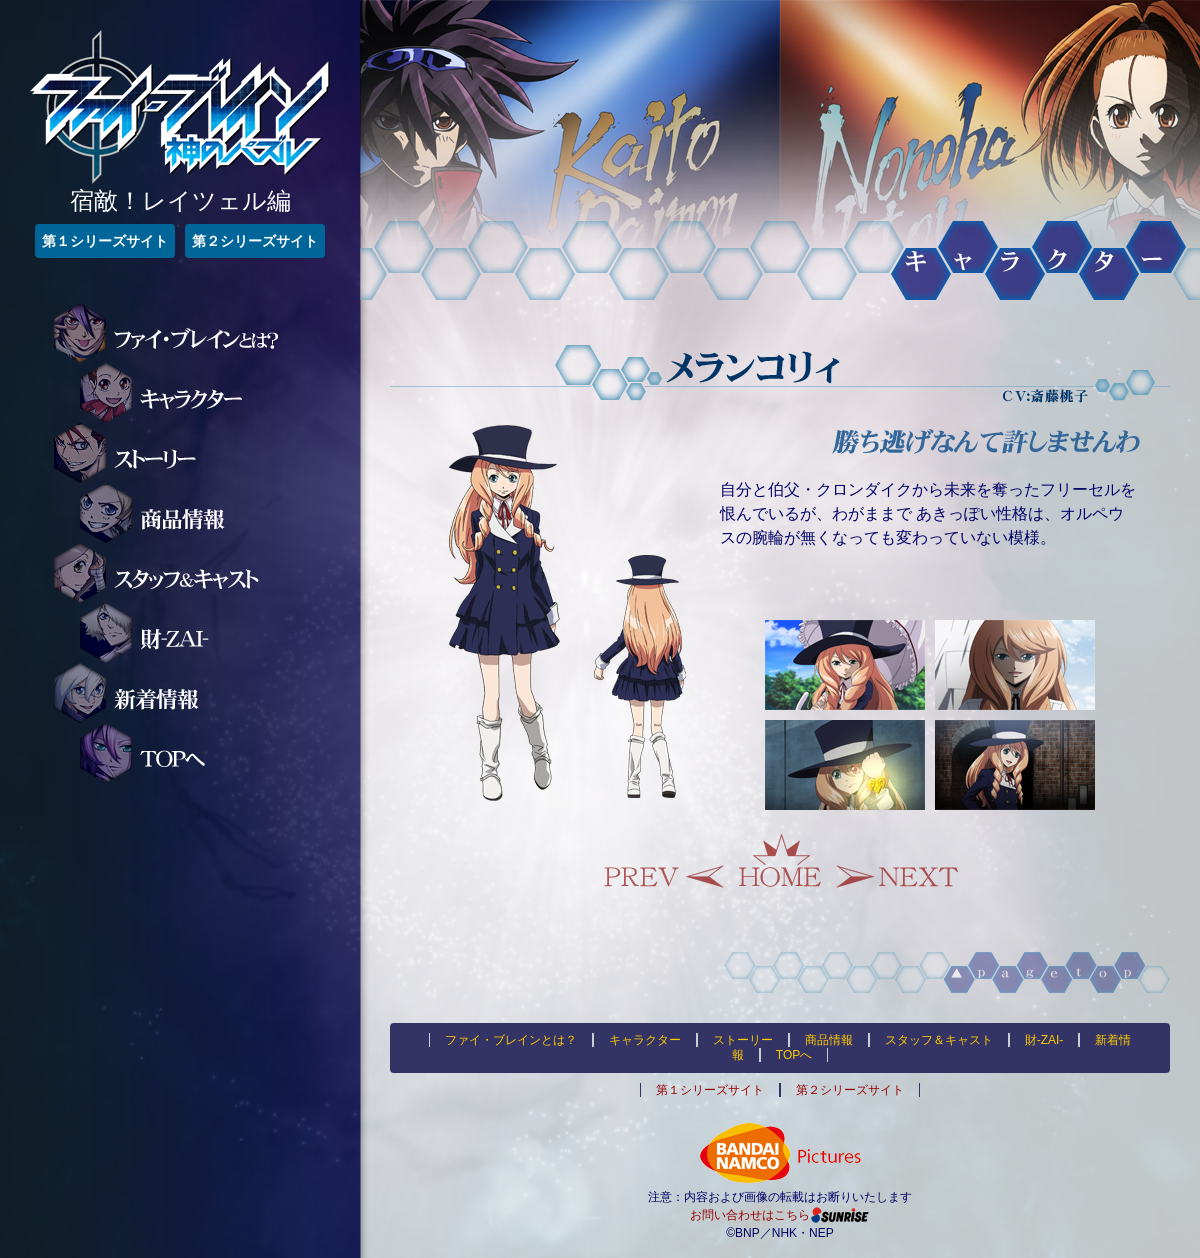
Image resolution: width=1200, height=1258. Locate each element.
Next (895, 861)
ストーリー (179, 453)
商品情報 (205, 513)
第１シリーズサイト (105, 241)
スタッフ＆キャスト (179, 573)
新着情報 (179, 693)
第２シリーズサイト (255, 241)
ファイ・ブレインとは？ (179, 333)
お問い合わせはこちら (750, 1215)
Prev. (665, 861)
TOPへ (205, 753)
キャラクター (205, 393)
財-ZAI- (205, 633)
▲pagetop (947, 972)
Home (780, 861)
